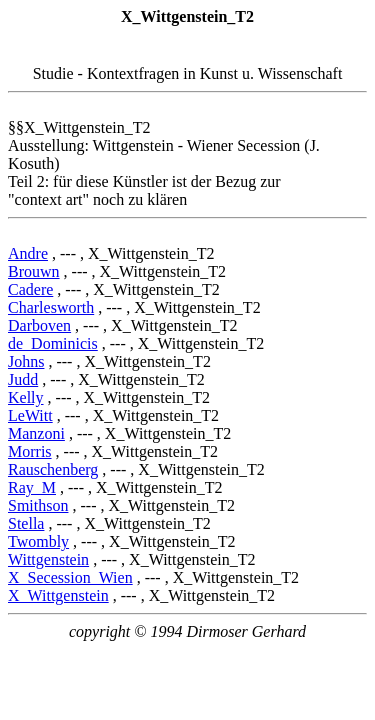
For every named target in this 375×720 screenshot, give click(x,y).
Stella (26, 523)
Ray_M (32, 487)
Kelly (26, 397)
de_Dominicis (53, 343)
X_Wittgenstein (58, 595)
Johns (26, 361)
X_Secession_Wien (70, 577)
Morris (30, 451)
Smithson (38, 505)
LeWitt (30, 415)
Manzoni (36, 433)
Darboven (39, 325)
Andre (28, 253)
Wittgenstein (48, 559)
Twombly (38, 541)
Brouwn (34, 271)
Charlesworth (51, 307)
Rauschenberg (53, 469)
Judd (23, 379)
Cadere (30, 289)
